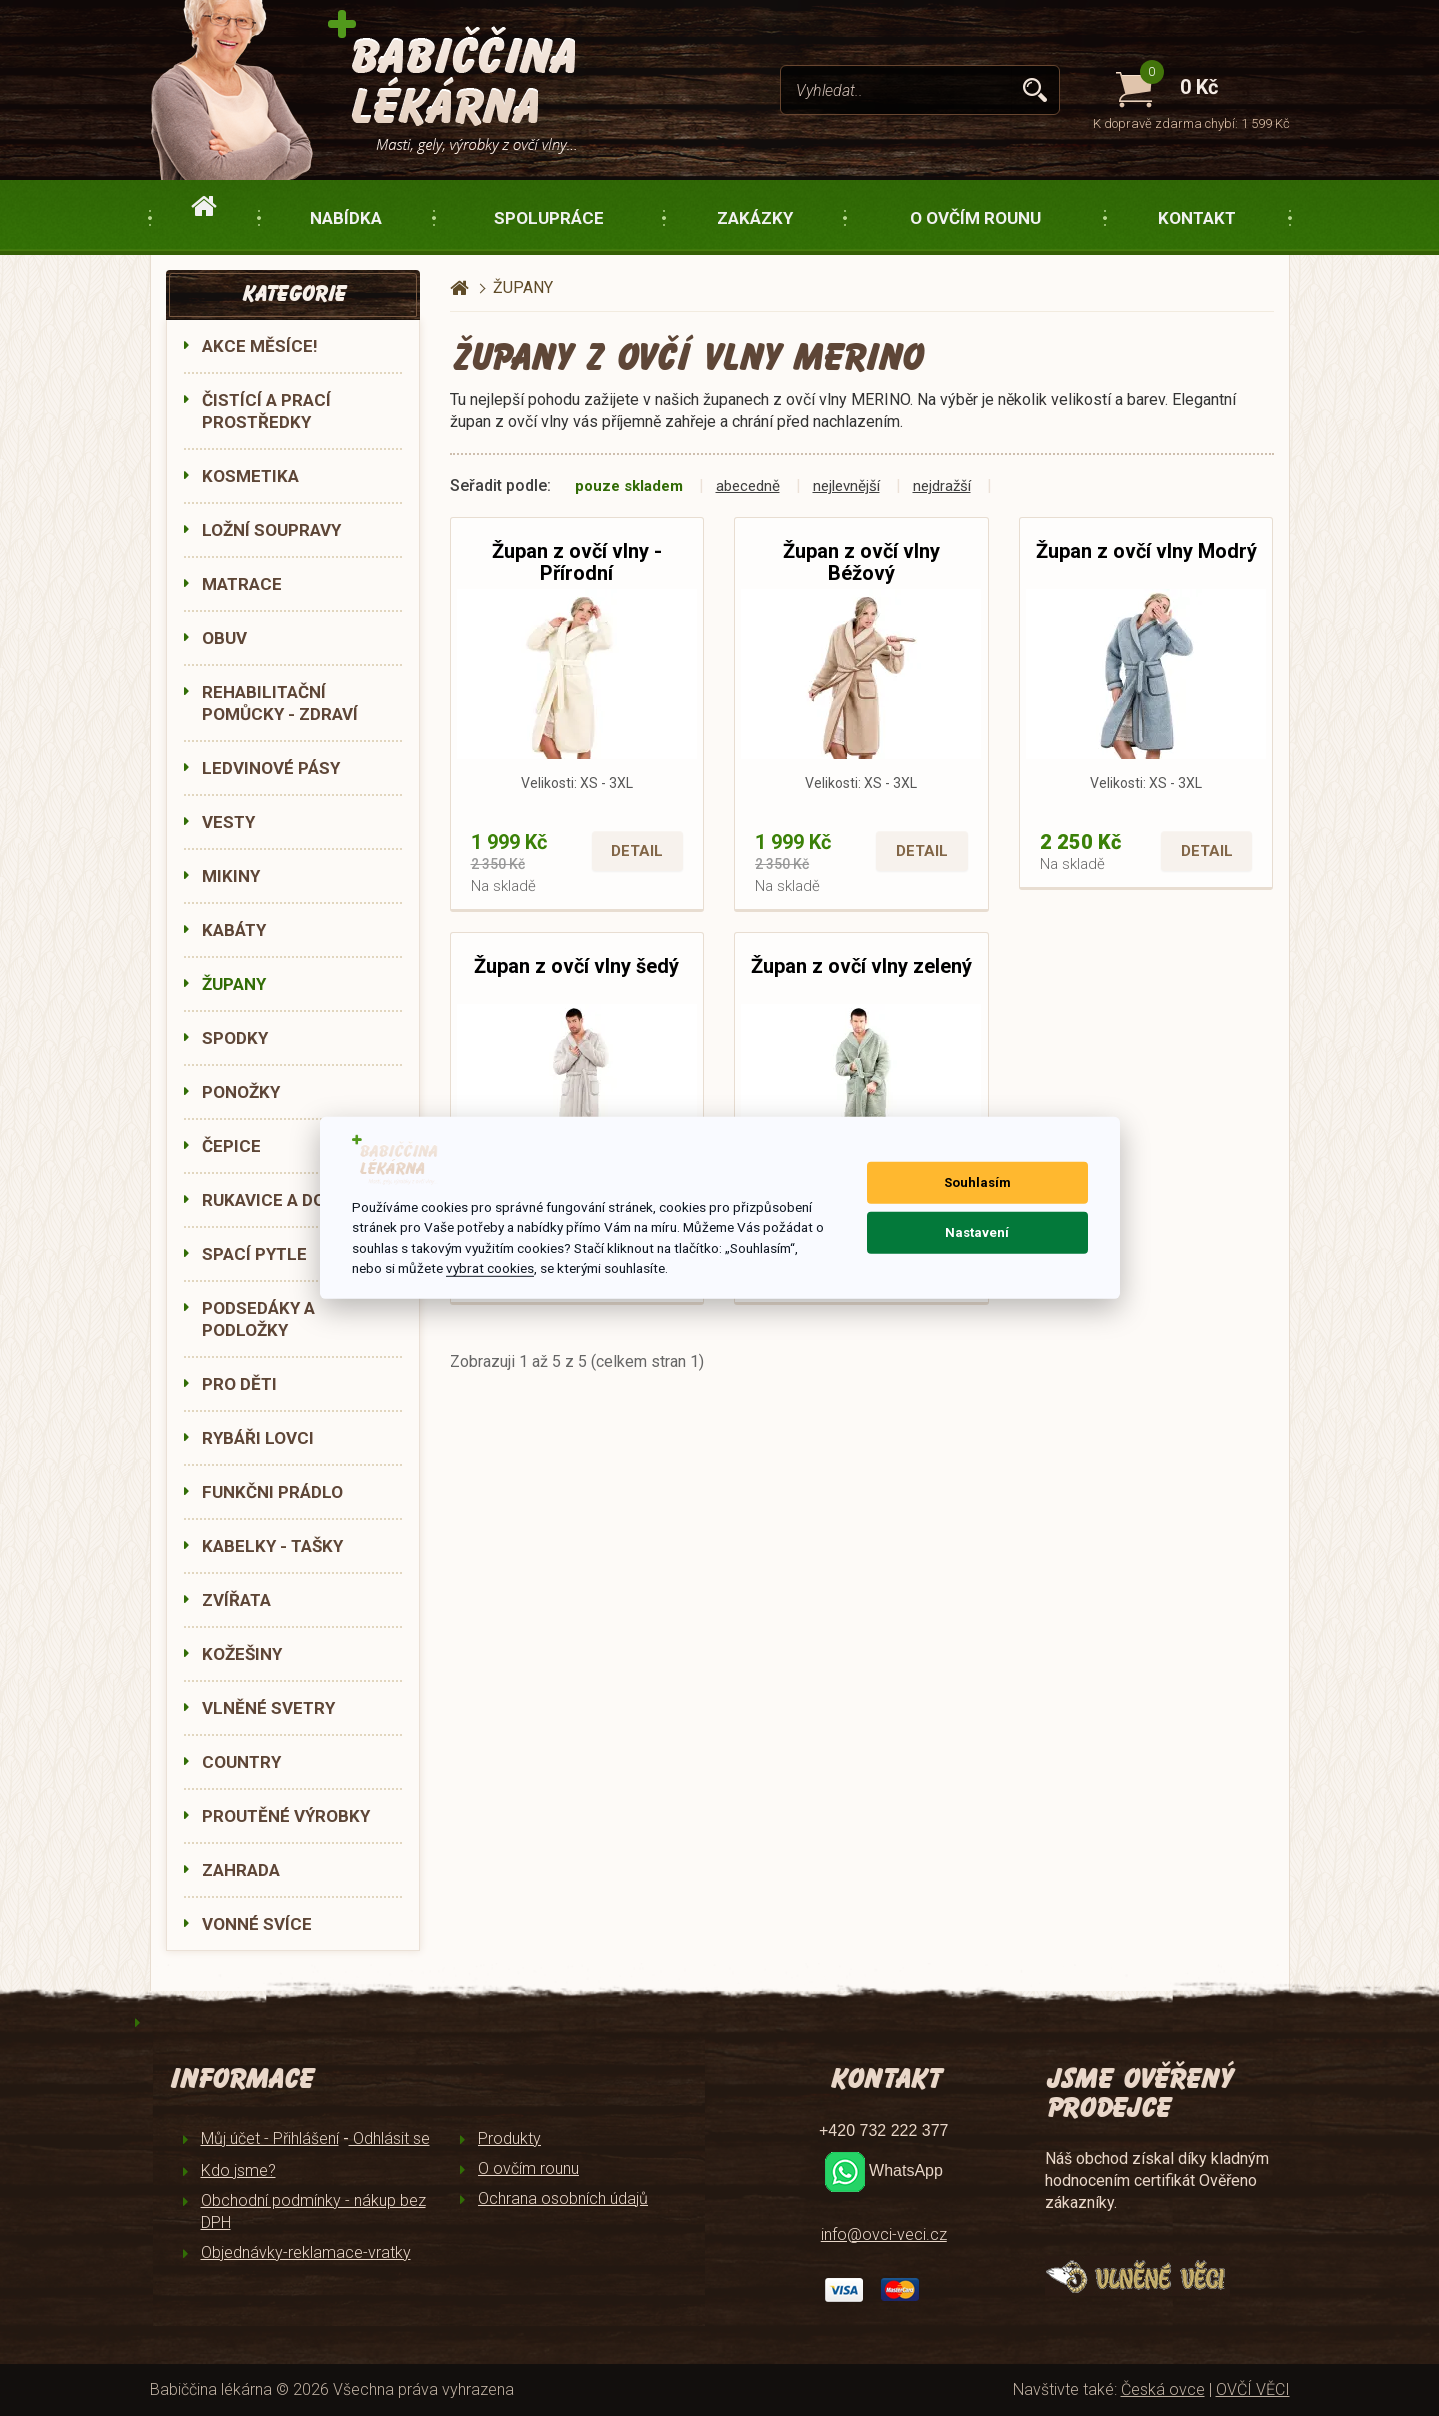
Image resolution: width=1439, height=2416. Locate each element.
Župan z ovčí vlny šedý (576, 966)
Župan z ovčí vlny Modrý (1146, 551)
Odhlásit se (389, 2138)
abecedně (748, 486)
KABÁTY (234, 930)
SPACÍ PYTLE (254, 1254)
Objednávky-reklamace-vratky (306, 2252)
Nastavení (977, 1232)
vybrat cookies (490, 1268)
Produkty (509, 2138)
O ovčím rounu (975, 218)
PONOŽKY (241, 1092)
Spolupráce (549, 218)
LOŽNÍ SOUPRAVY (271, 530)
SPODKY (235, 1038)
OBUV (224, 638)
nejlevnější (846, 486)
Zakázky (755, 218)
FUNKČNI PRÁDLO (272, 1492)
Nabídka (346, 218)
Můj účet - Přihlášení (270, 2138)
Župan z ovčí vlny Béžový (861, 562)
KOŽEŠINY (242, 1654)
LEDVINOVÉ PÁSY (271, 768)
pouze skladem (629, 486)
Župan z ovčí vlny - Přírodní (577, 562)
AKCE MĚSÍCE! (260, 346)
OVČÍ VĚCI (1253, 2389)
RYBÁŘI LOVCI (258, 1438)
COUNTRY (241, 1762)
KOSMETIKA (250, 476)
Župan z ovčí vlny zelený (861, 966)
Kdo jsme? (238, 2170)
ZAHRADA (241, 1870)
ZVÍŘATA (236, 1600)
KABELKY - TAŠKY (272, 1546)
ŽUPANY (234, 984)
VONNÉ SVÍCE (257, 1924)
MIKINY (231, 876)
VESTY (228, 822)
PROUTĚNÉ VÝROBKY (286, 1816)
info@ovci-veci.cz (884, 2234)
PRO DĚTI (239, 1384)
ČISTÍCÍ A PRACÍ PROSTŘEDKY (266, 411)
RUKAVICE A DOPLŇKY (290, 1200)
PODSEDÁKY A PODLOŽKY (258, 1319)
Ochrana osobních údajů (563, 2198)
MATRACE (242, 584)
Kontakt (1197, 218)
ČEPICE (231, 1146)
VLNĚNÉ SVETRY (268, 1708)
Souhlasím (977, 1182)
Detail (637, 851)
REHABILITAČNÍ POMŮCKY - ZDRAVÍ (280, 703)
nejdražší (942, 486)
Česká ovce (1163, 2389)
